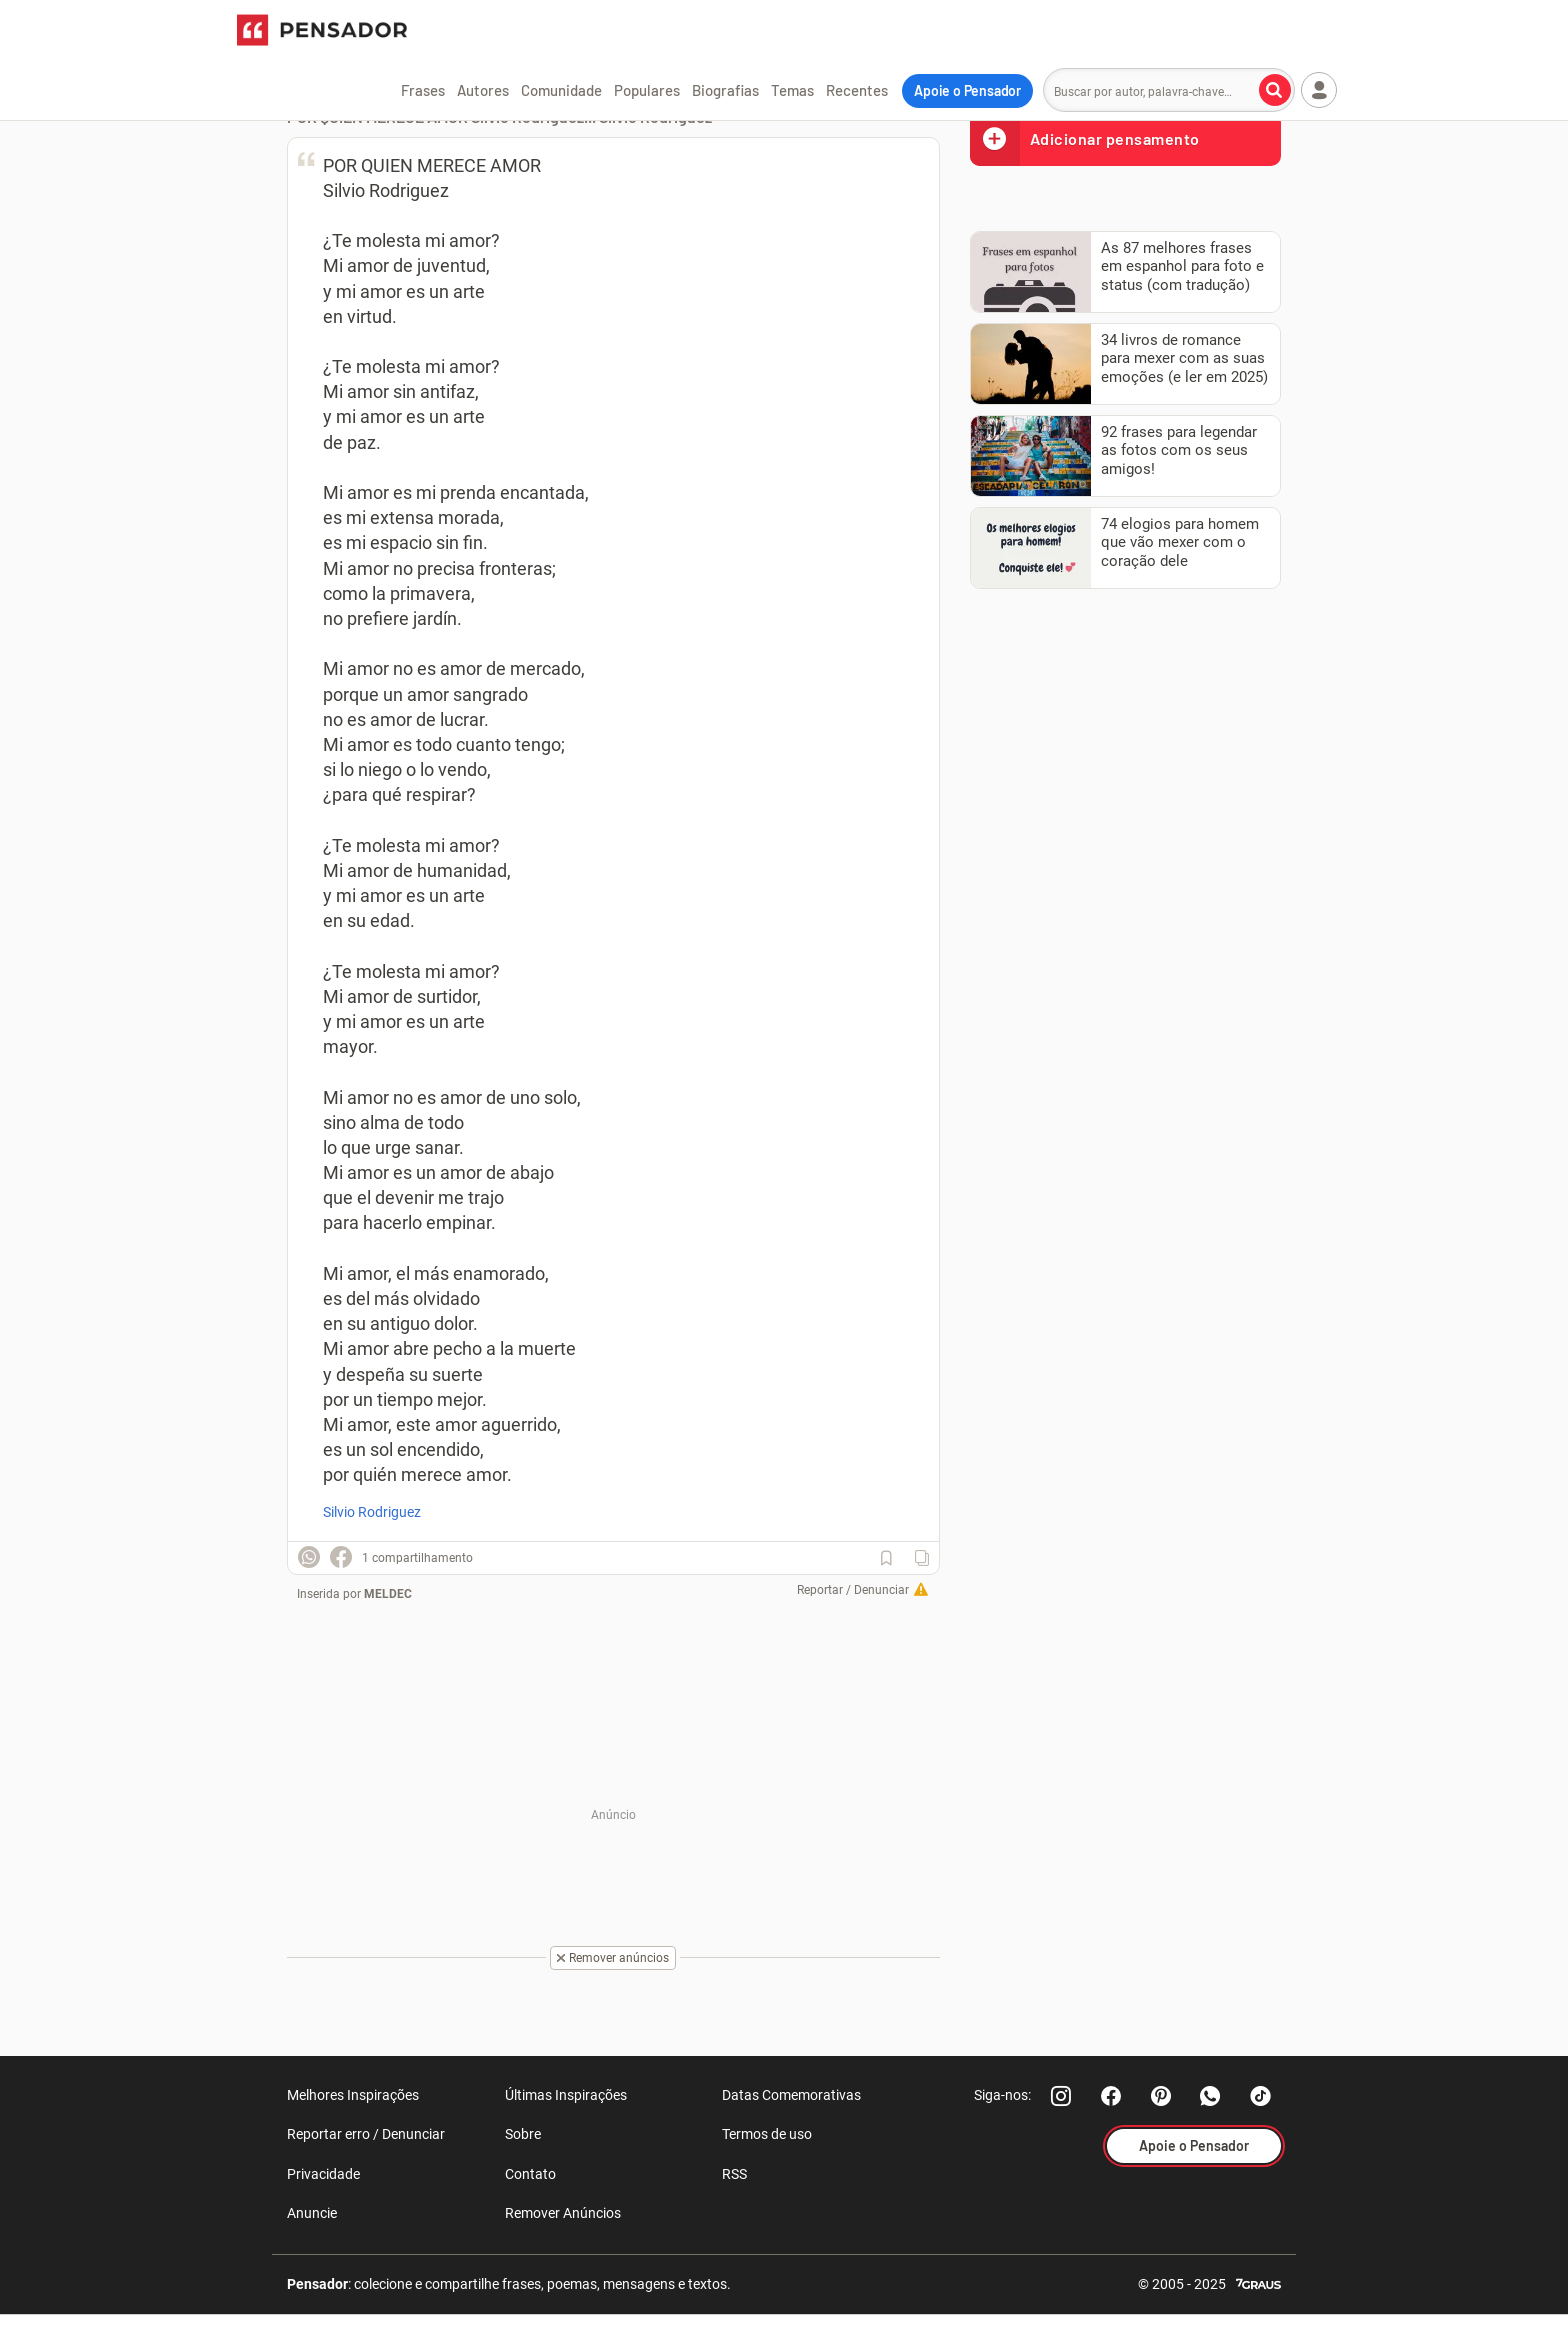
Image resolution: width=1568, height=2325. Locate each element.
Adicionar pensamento (1085, 138)
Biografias (725, 90)
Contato (530, 2174)
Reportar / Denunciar (853, 1590)
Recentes (857, 90)
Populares (647, 90)
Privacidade (323, 2174)
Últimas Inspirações (566, 2095)
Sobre (523, 2134)
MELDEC (388, 1594)
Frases (423, 90)
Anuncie (312, 2213)
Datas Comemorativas (791, 2095)
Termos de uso (767, 2134)
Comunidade (561, 90)
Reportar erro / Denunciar (366, 2134)
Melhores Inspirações (353, 2095)
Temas (792, 90)
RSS (734, 2174)
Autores (483, 90)
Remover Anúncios (563, 2213)
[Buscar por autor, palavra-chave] (1275, 90)
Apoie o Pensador (967, 90)
